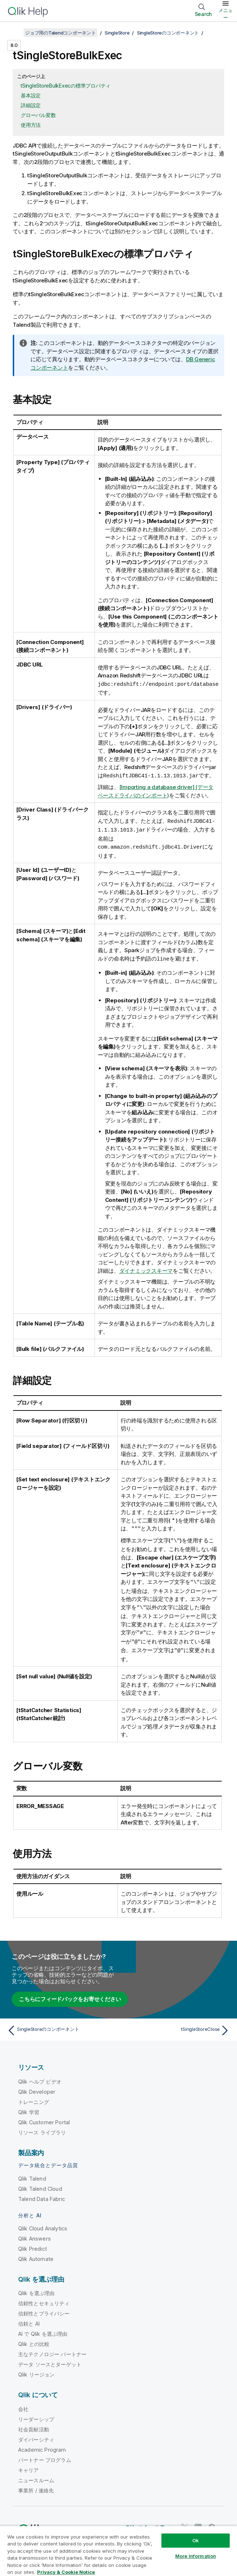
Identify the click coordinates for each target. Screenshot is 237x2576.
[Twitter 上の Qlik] (184, 2522)
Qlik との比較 (33, 2339)
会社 (23, 2404)
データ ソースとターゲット (49, 2359)
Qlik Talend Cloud (40, 2184)
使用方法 (31, 125)
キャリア (28, 2465)
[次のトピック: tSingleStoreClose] (176, 2025)
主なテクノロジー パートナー (52, 2349)
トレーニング (33, 2097)
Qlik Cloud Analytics (42, 2224)
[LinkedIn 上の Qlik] (198, 2522)
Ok (195, 2540)
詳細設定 (31, 105)
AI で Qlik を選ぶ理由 (42, 2329)
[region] (118, 2550)
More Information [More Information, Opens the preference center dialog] (195, 2556)
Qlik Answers (34, 2234)
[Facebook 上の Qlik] (211, 2522)
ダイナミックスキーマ (146, 1268)
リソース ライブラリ (42, 2128)
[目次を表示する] (14, 33)
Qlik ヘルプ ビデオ (39, 2077)
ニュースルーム (36, 2475)
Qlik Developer (36, 2087)
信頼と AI (29, 2319)
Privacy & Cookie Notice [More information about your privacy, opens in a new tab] (66, 2572)
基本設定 (31, 95)
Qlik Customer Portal (44, 2117)
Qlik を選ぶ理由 (36, 2288)
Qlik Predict (32, 2244)
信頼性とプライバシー (44, 2309)
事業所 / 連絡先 (36, 2486)
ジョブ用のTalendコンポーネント (60, 33)
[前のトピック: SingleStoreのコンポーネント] (60, 2025)
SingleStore (117, 33)
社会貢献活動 (33, 2425)
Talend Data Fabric (41, 2194)
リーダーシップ (36, 2414)
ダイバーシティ (36, 2435)
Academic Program (42, 2445)
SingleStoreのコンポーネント (168, 33)
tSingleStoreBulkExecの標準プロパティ (66, 85)
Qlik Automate (35, 2254)
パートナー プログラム (44, 2455)
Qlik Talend (32, 2174)
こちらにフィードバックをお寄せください (70, 1994)
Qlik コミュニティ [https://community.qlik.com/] (148, 2522)
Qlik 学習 (28, 2107)
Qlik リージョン (36, 2370)
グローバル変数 (38, 115)
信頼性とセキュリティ (44, 2298)
